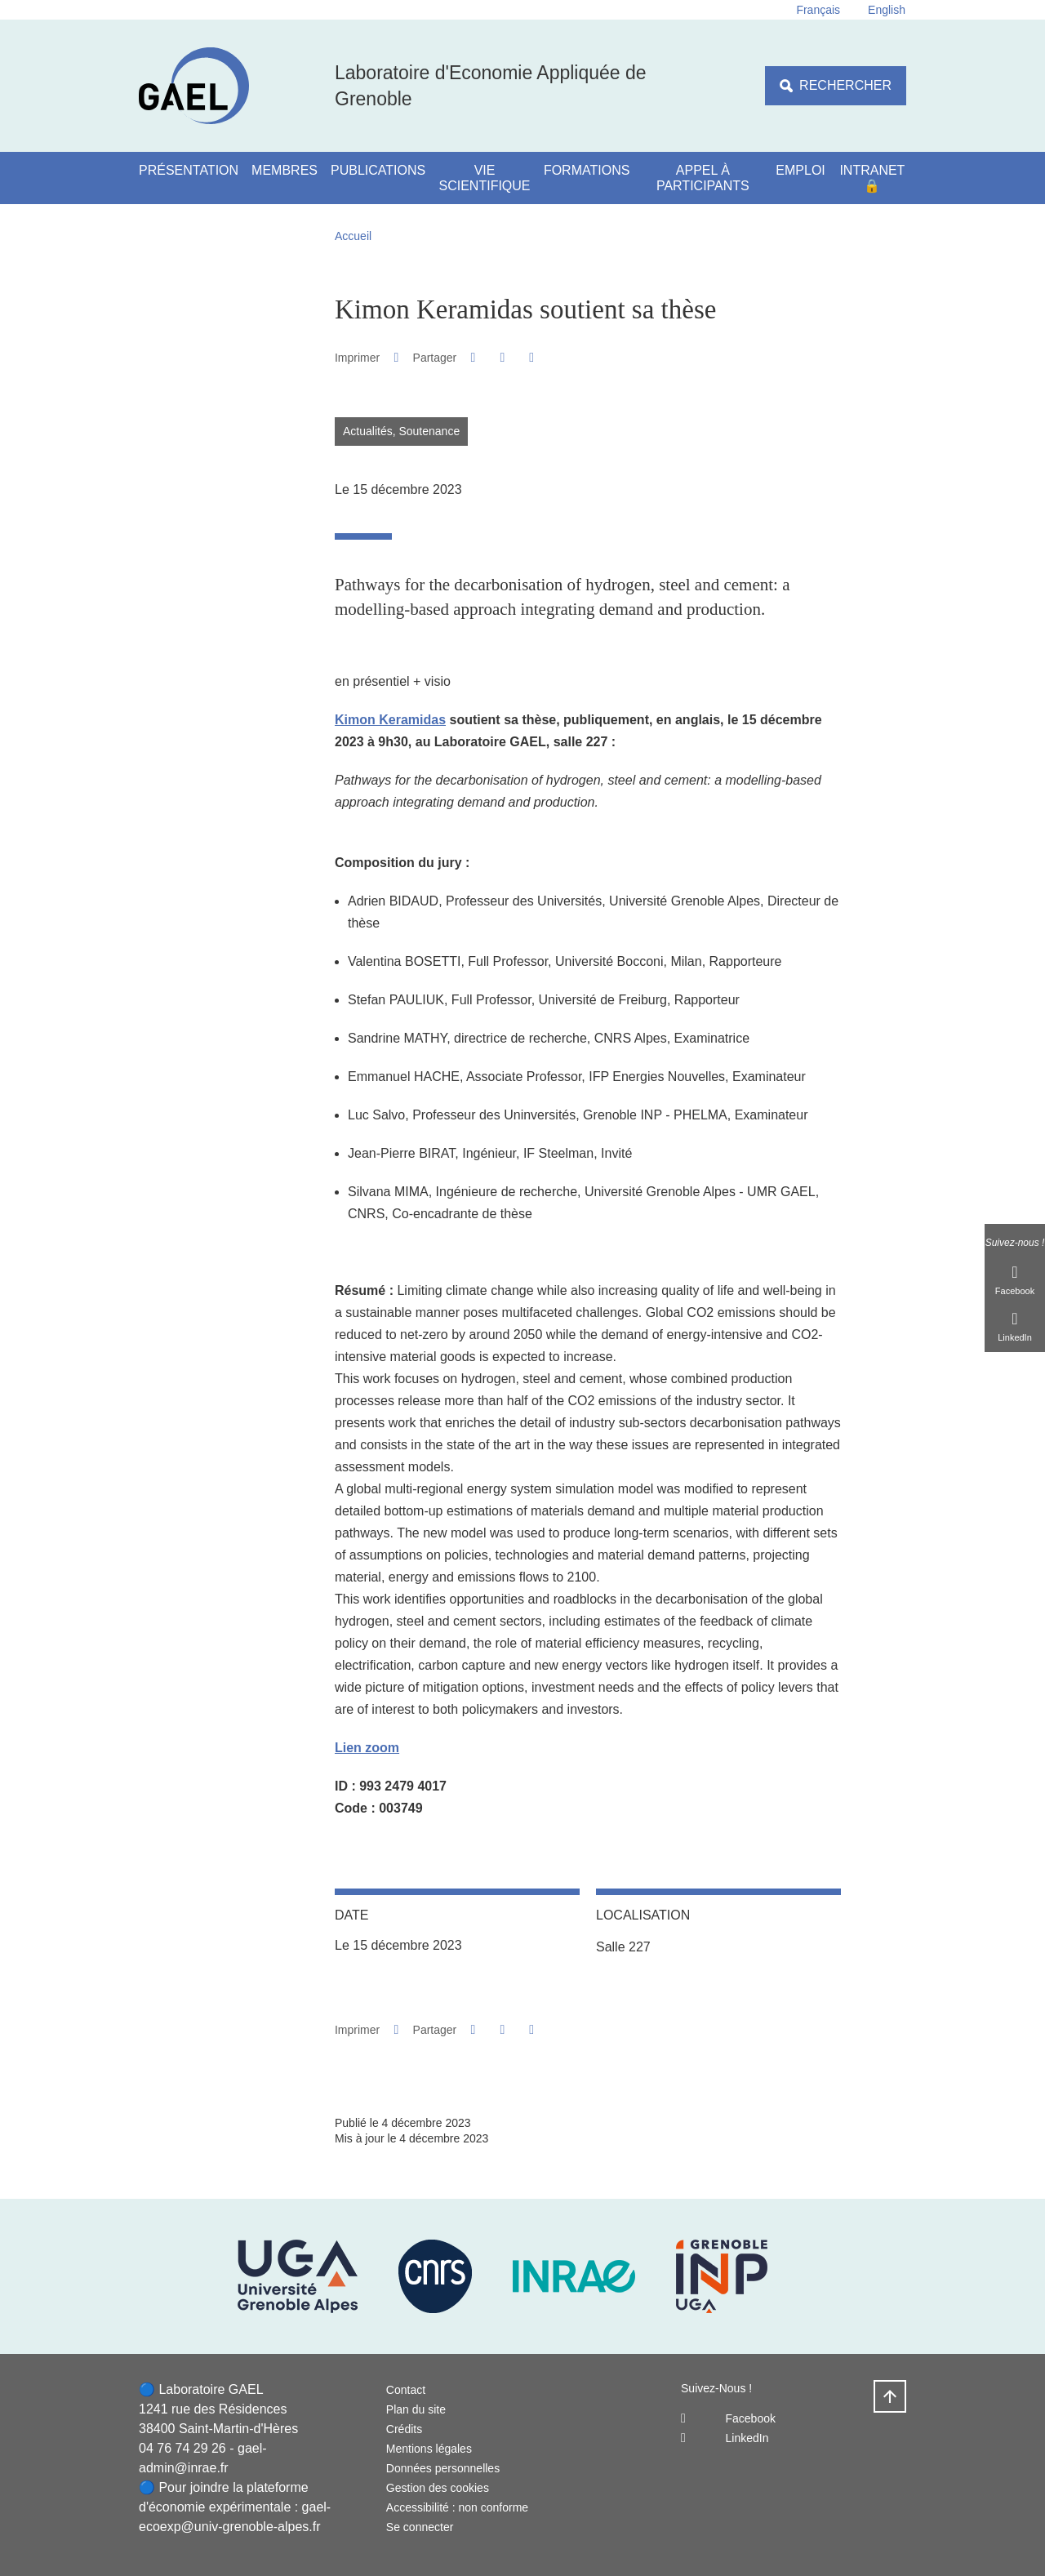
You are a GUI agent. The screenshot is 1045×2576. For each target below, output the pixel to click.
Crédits (404, 2429)
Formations (586, 170)
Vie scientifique (485, 178)
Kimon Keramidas (390, 720)
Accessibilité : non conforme (457, 2507)
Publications (378, 170)
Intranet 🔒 (872, 178)
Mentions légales (429, 2448)
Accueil (353, 235)
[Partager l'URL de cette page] (532, 357)
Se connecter (420, 2527)
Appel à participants (702, 178)
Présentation (188, 170)
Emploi (800, 170)
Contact (405, 2389)
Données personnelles (443, 2468)
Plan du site (416, 2409)
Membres (284, 170)
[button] (473, 357)
